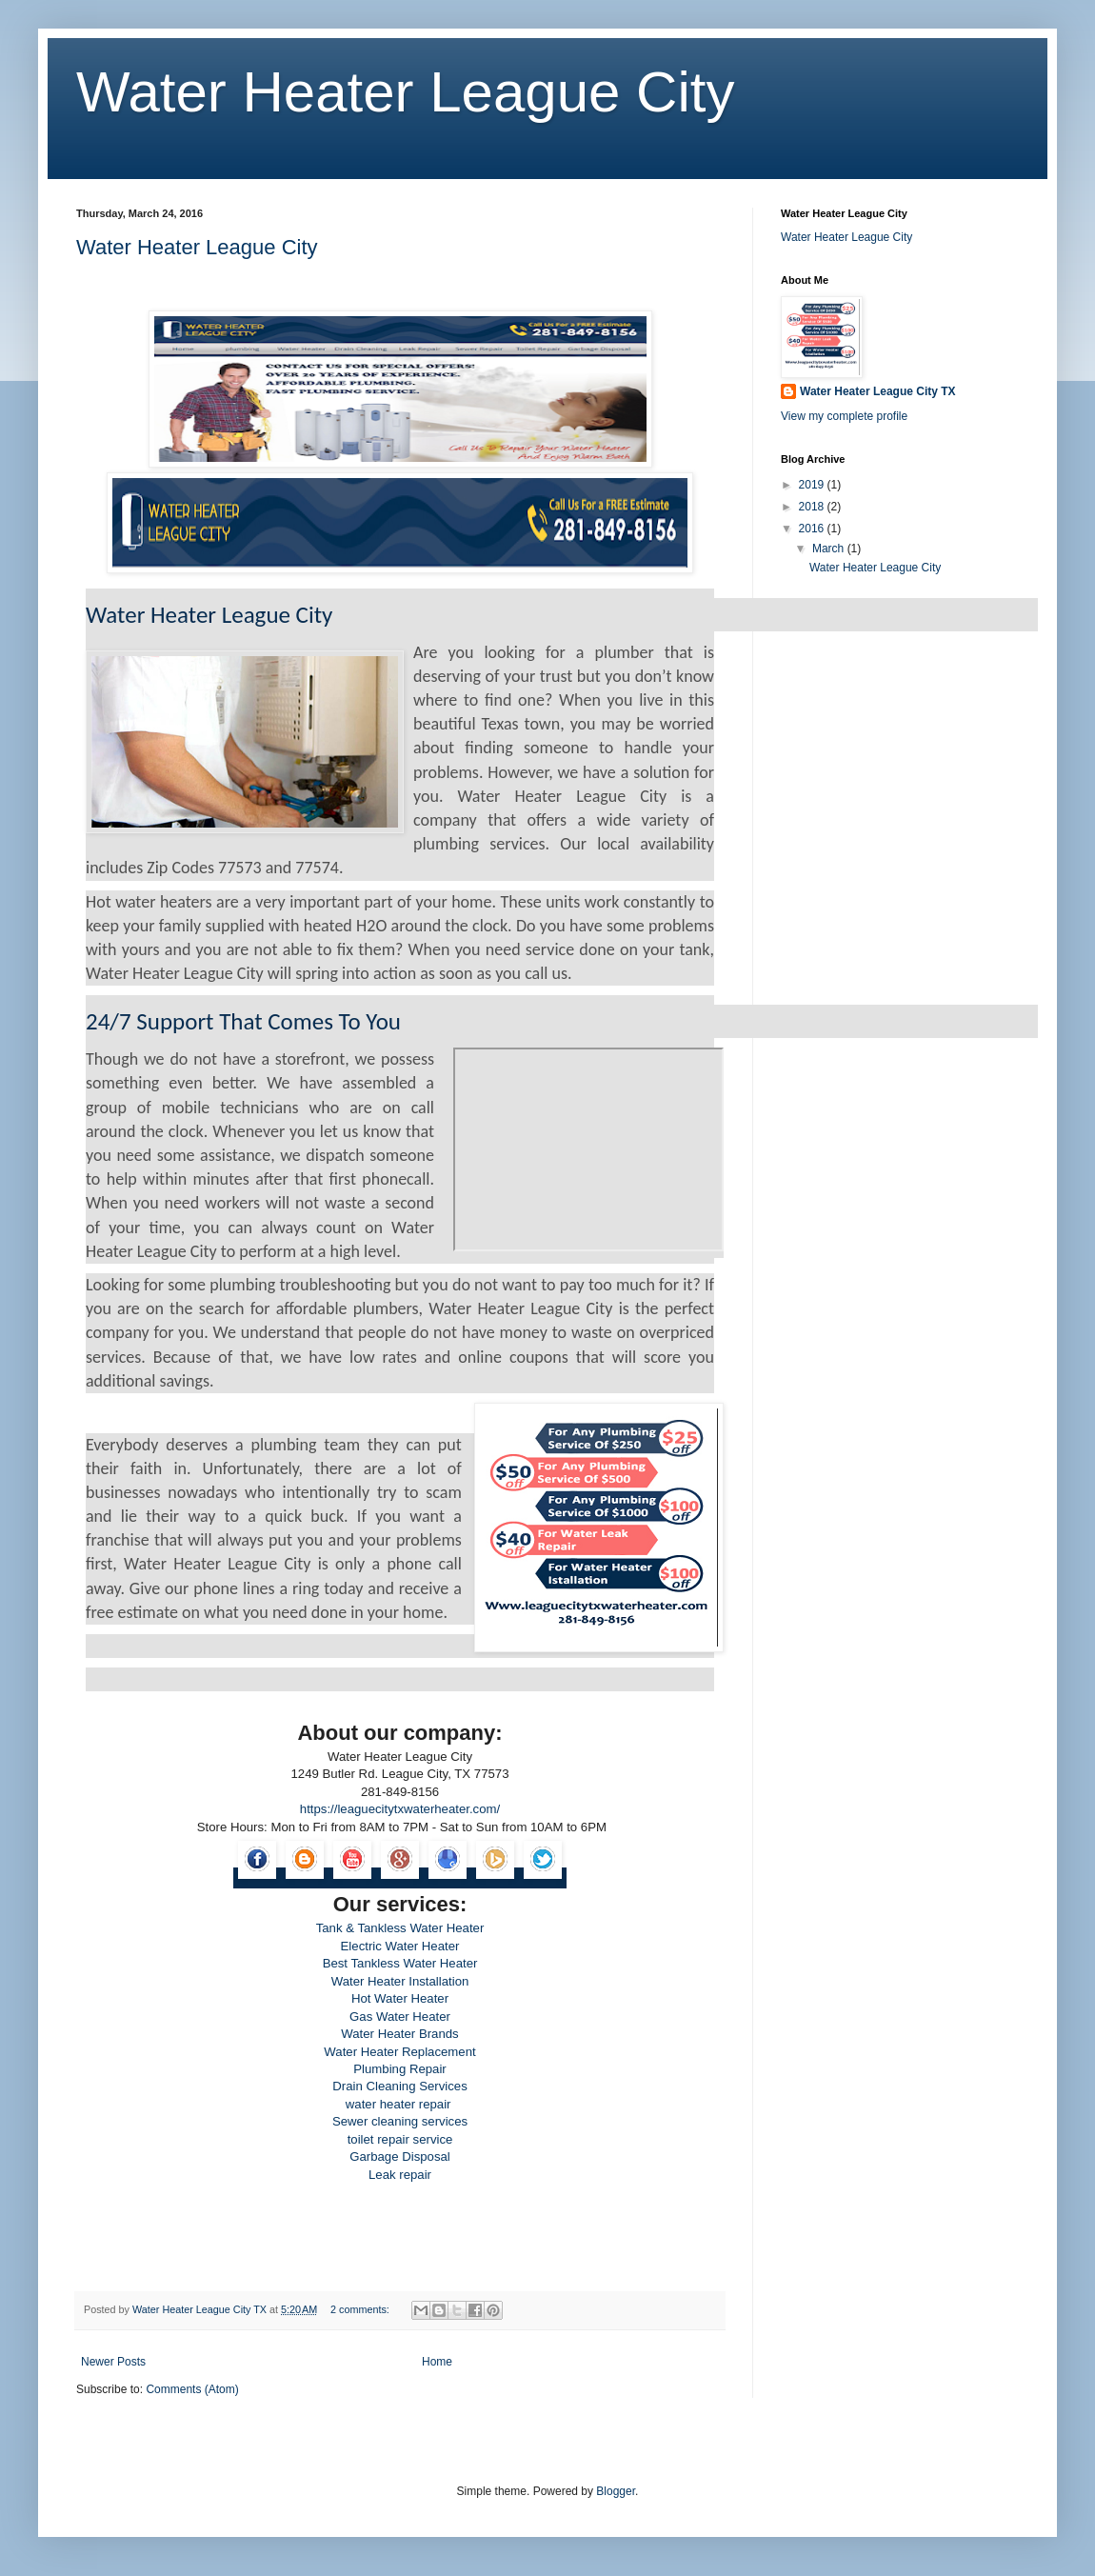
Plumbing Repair (400, 2069)
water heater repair (400, 2104)
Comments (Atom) (192, 2389)
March (829, 548)
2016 (813, 528)
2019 (813, 484)
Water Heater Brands (399, 2034)
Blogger (615, 2491)
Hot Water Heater (399, 1998)
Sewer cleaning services (400, 2121)
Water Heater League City (405, 92)
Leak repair (399, 2174)
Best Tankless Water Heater (400, 1963)
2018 (813, 506)
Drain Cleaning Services (399, 2086)
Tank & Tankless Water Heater (400, 1928)
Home (437, 2361)
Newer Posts (113, 2361)
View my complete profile (844, 416)
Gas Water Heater (399, 2016)
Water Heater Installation (400, 1981)
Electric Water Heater (400, 1946)
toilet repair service (400, 2139)
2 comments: (361, 2309)
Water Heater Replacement (399, 2052)
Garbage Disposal (399, 2156)
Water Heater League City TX (878, 391)
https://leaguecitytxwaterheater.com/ (400, 1809)
